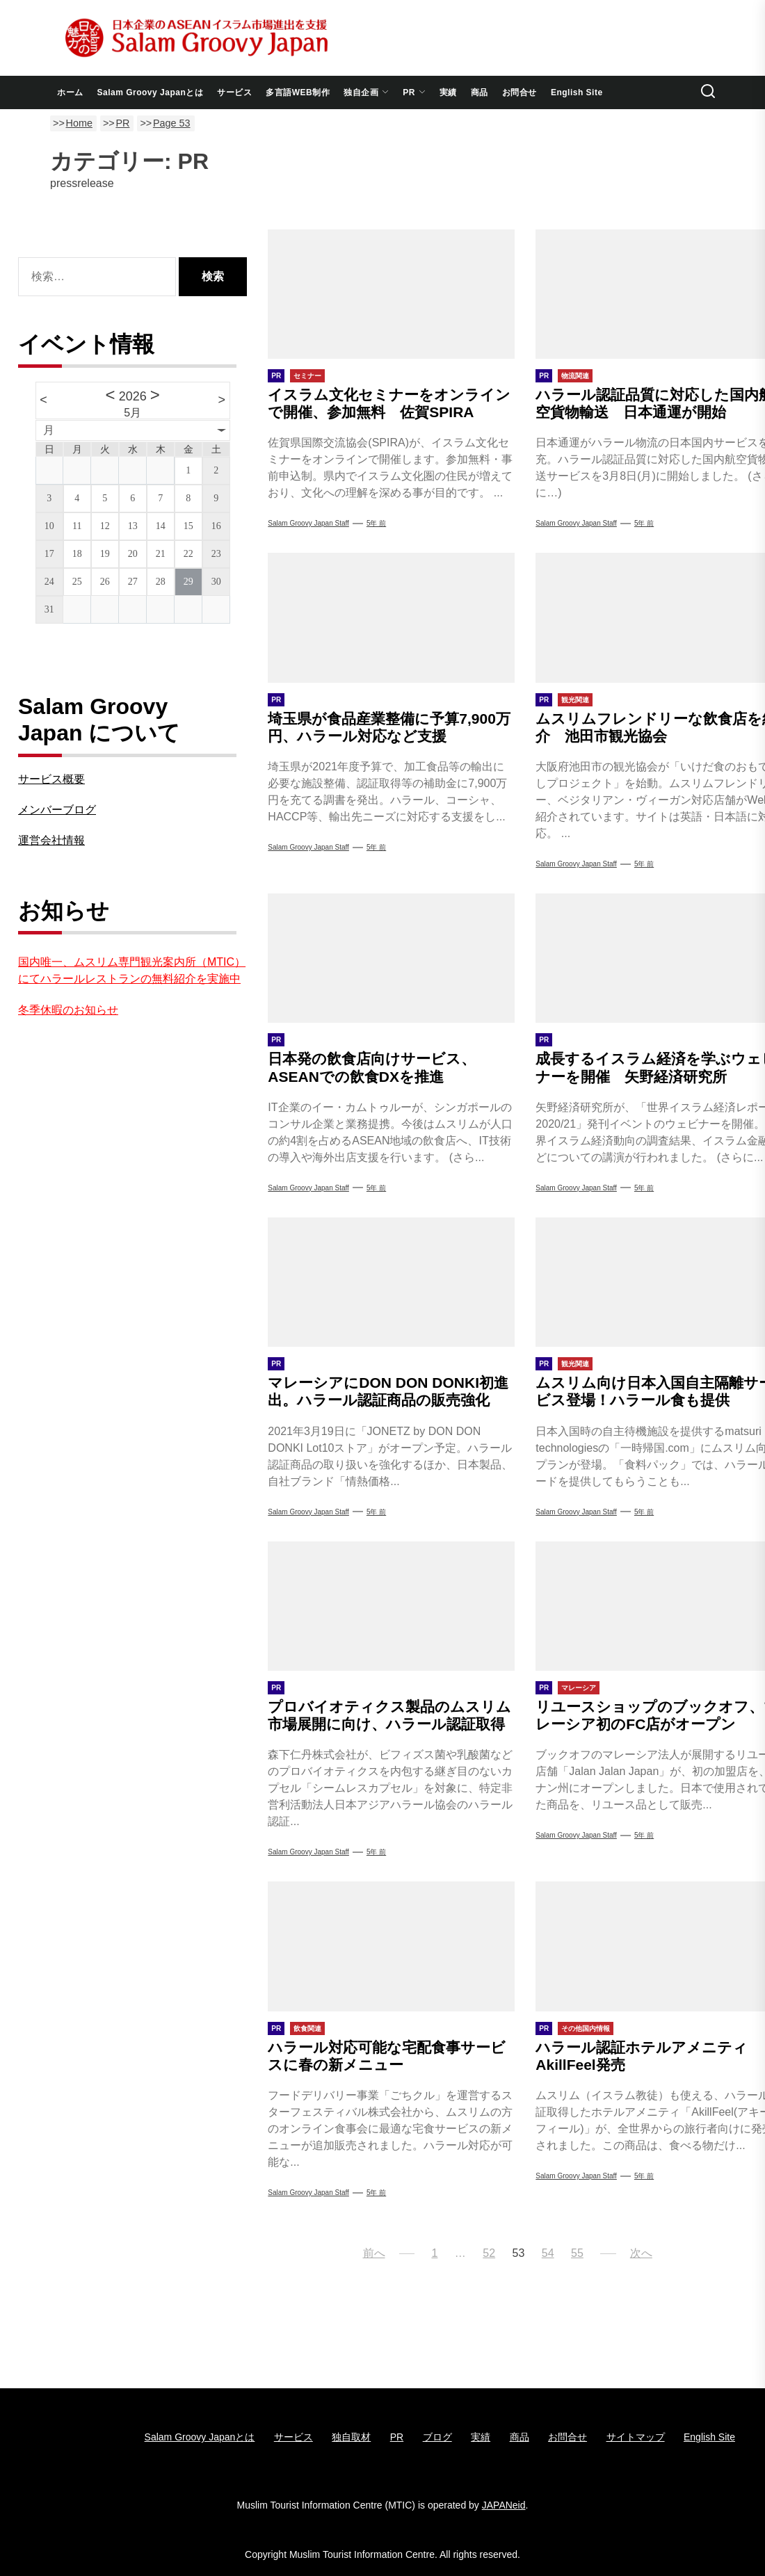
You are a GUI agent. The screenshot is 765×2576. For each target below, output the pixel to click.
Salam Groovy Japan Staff (308, 523)
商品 (479, 92)
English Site (577, 92)
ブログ (437, 2437)
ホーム (70, 92)
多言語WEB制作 (298, 92)
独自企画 (366, 92)
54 (548, 2253)
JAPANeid (504, 2505)
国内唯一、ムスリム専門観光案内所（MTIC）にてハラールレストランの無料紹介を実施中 (131, 970)
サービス (234, 92)
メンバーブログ (57, 810)
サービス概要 (51, 779)
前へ (374, 2253)
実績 (448, 92)
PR (414, 92)
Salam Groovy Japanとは (150, 92)
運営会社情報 (51, 840)
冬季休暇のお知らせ (68, 1010)
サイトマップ (635, 2437)
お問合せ (519, 92)
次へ (641, 2253)
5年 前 (376, 523)
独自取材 (351, 2437)
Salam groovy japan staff (308, 1852)
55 (577, 2253)
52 (489, 2253)
